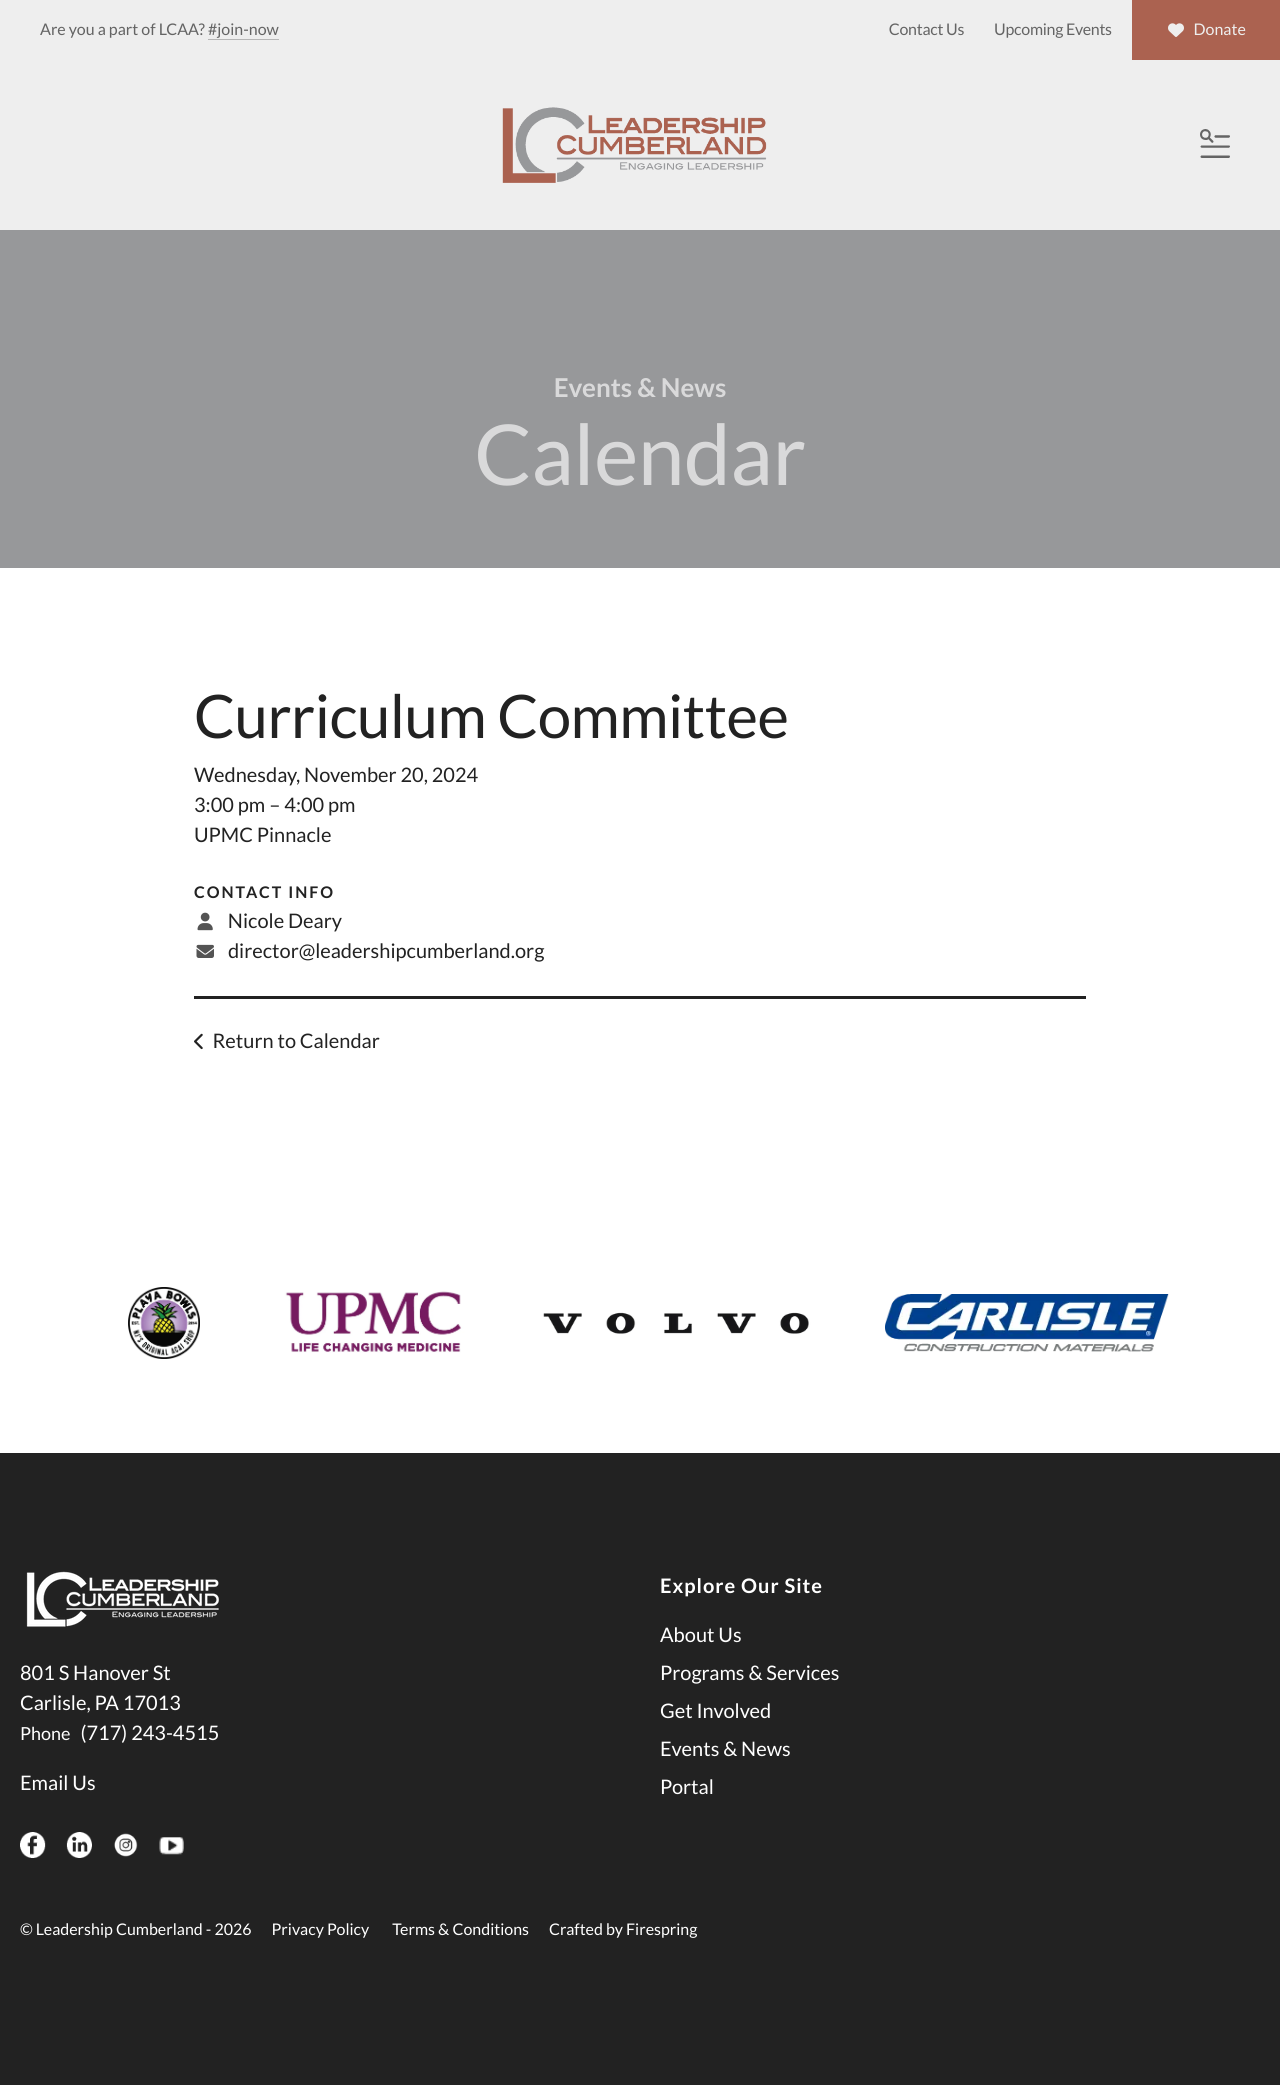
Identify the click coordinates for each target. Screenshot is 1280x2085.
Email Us (58, 1809)
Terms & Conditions (460, 1955)
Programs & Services (749, 1699)
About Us (701, 1661)
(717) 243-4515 (149, 1759)
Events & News (725, 1775)
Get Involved (715, 1737)
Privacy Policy (321, 1955)
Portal (687, 1813)
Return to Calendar (295, 1067)
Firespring (661, 1955)
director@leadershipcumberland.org (386, 977)
